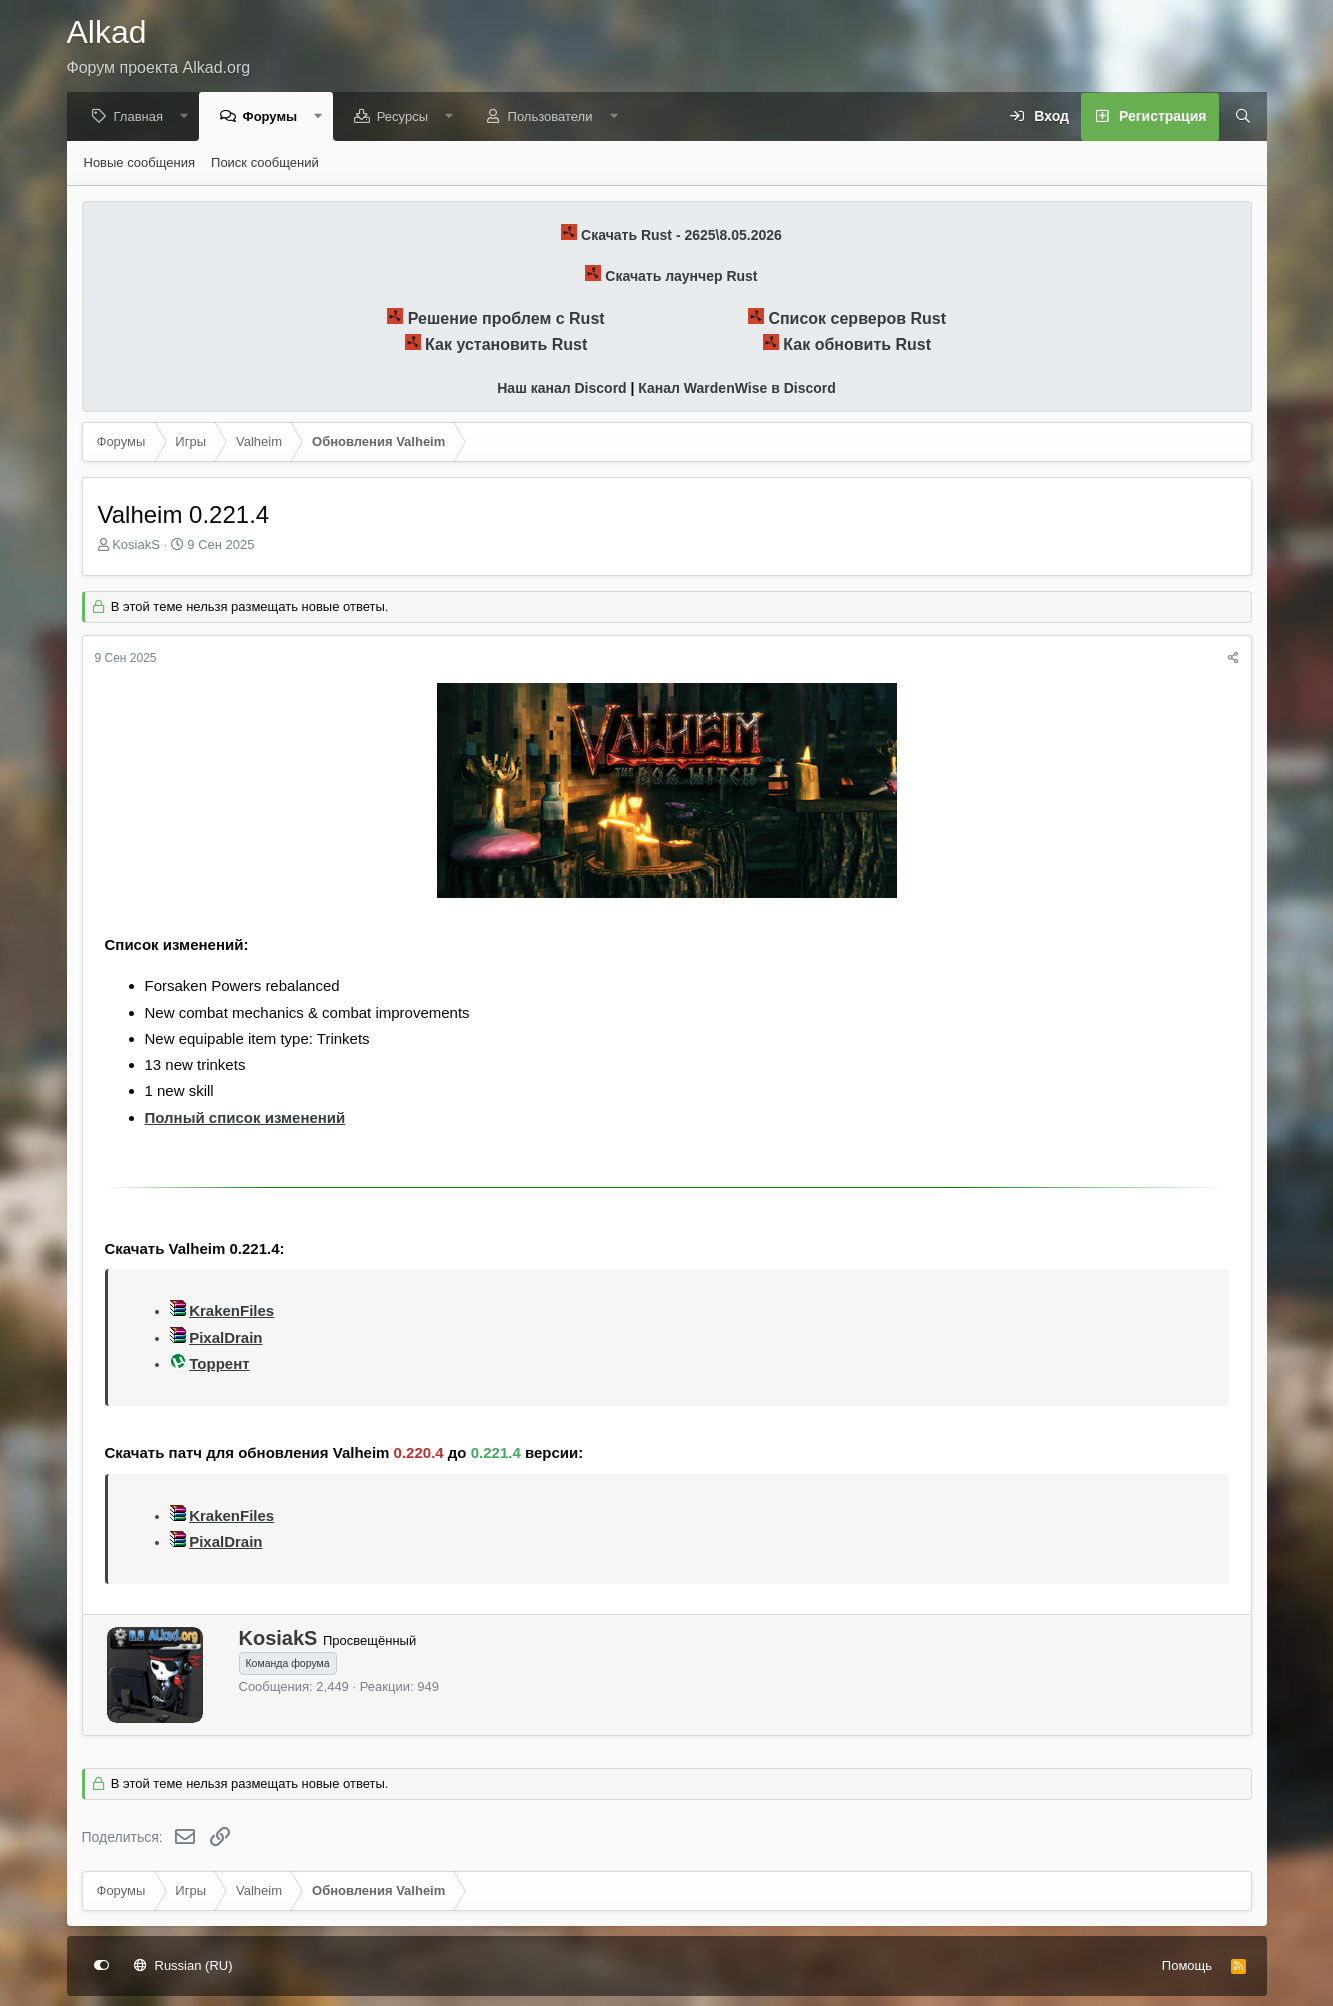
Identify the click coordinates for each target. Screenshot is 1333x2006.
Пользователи (555, 117)
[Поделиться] (1233, 659)
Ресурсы (407, 117)
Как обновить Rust (857, 345)
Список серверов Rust (857, 319)
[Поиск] (1236, 118)
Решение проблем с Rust (506, 319)
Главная (143, 117)
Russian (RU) (183, 1965)
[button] (189, 117)
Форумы (275, 117)
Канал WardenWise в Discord (736, 389)
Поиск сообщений (265, 163)
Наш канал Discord (561, 389)
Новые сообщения (140, 163)
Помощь (1187, 1965)
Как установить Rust (506, 345)
